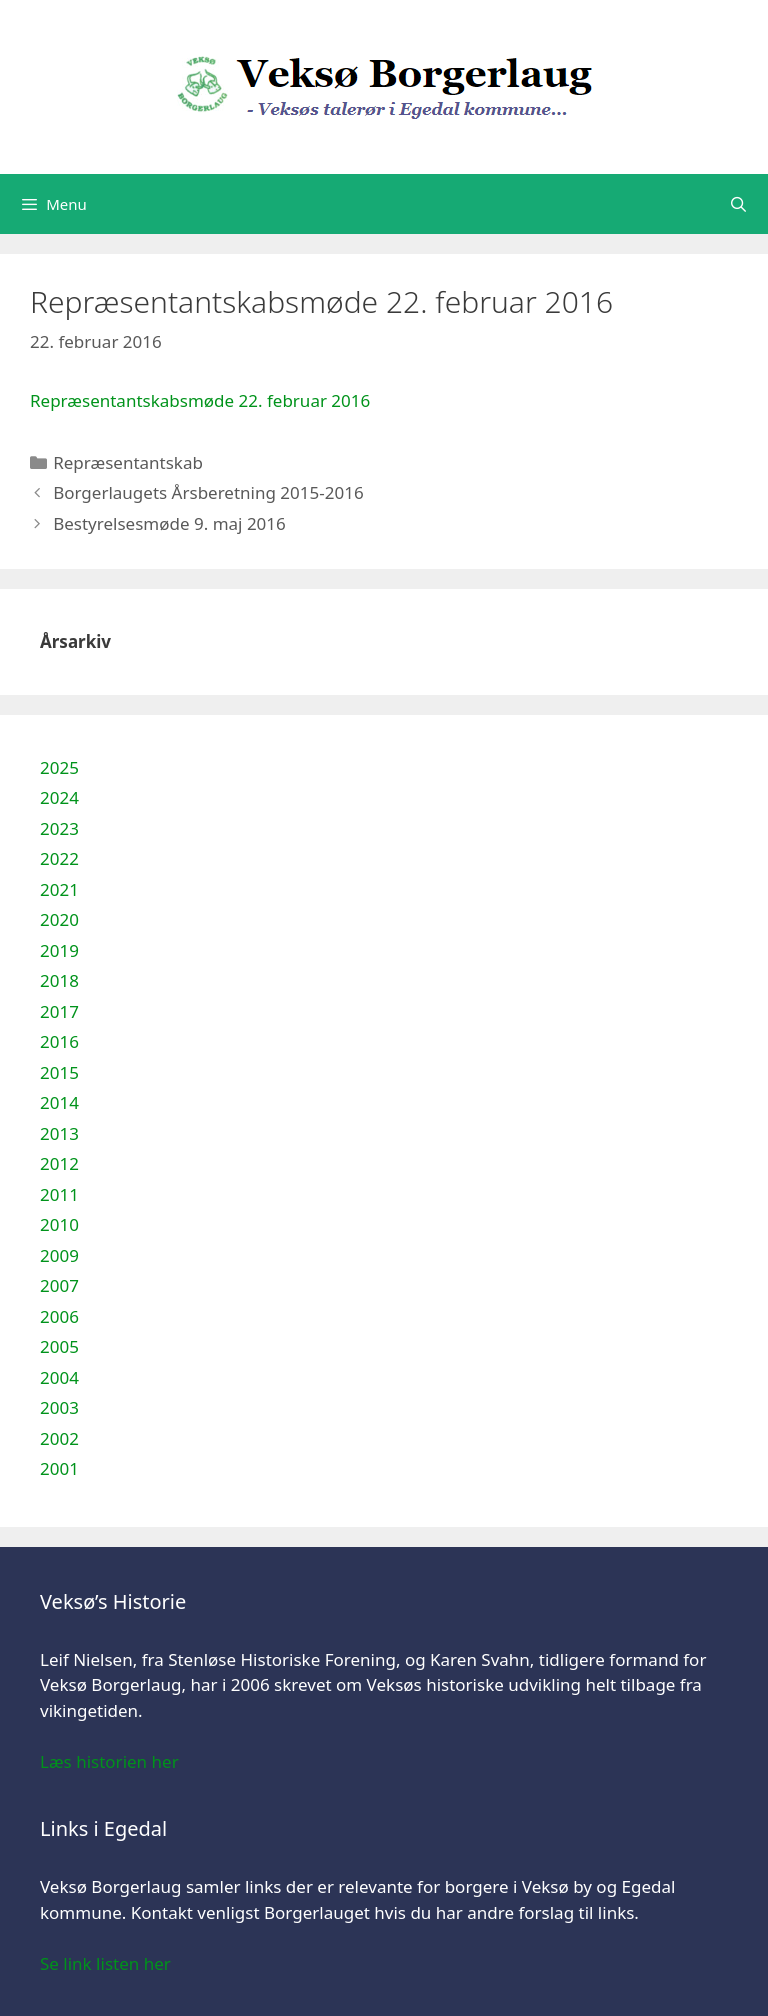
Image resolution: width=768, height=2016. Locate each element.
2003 (59, 1407)
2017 (59, 1011)
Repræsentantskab (128, 462)
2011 (59, 1194)
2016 (59, 1041)
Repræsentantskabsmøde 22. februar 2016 (200, 400)
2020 (59, 919)
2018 (59, 980)
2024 (59, 797)
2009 (59, 1255)
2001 (59, 1468)
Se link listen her (105, 1963)
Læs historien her (109, 1761)
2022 (59, 858)
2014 (59, 1102)
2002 (59, 1438)
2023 (59, 828)
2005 (59, 1346)
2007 (59, 1285)
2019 (59, 950)
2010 (59, 1224)
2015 (59, 1072)
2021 (59, 889)
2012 (59, 1163)
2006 (59, 1316)
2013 (59, 1133)
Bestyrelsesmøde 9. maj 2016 (169, 523)
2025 (59, 767)
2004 (59, 1377)
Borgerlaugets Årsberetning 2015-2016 (208, 492)
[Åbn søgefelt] (738, 204)
